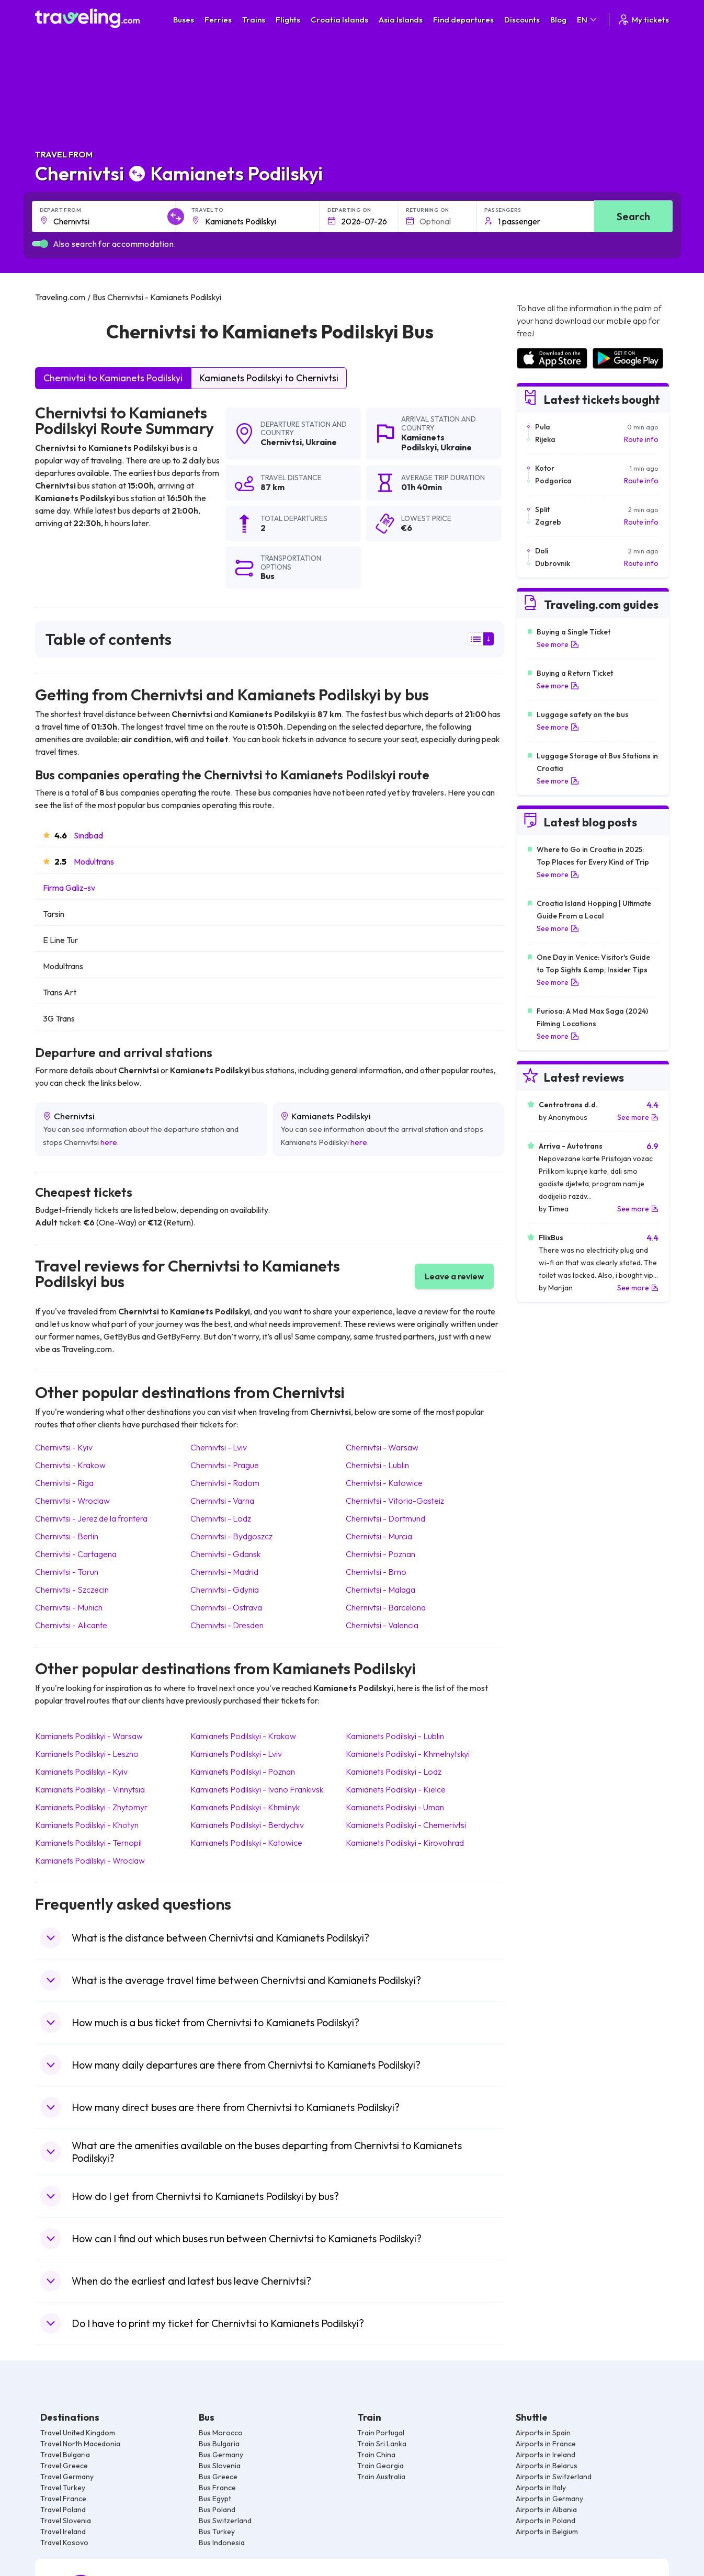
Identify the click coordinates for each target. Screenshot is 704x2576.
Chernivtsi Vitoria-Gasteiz (395, 1500)
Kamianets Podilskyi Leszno (87, 1754)
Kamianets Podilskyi (423, 442)
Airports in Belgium (547, 2531)
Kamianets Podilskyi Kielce (396, 1789)
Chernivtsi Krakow (70, 1465)
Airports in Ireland (545, 2454)
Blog (558, 20)
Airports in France (546, 2443)
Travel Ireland (63, 2531)
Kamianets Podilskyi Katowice (246, 1842)
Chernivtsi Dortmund (385, 1518)
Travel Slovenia (65, 2520)
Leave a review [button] (454, 1276)
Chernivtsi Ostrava (226, 1607)
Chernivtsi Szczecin (72, 1589)
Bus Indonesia (222, 2542)
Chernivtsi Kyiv (64, 1447)
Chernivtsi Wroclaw (72, 1500)
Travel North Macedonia (80, 2443)
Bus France (217, 2487)
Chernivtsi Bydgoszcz (231, 1536)
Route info (641, 439)
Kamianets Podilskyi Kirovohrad (405, 1842)
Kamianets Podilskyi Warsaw (89, 1736)
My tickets (643, 19)
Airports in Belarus (546, 2465)
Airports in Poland (545, 2520)
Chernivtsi (281, 442)
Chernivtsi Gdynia (224, 1589)
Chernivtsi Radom (224, 1483)
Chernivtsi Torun (66, 1572)
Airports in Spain (543, 2432)
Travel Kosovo (64, 2542)
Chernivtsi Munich (69, 1607)
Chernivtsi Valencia (382, 1625)
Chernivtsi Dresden (227, 1625)
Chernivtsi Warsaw (382, 1447)
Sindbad (88, 835)
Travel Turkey (62, 2487)
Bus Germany (221, 2454)
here (108, 1142)
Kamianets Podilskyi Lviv (236, 1754)
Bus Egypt (215, 2498)
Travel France (63, 2498)
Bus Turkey (217, 2531)
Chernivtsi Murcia (379, 1536)
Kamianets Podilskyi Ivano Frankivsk (256, 1789)
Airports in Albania (546, 2509)
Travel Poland (63, 2509)
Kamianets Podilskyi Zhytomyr (91, 1807)
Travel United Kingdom (77, 2432)
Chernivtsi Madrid (224, 1572)
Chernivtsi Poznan (380, 1554)
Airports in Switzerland (554, 2476)
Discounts (522, 20)
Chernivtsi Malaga (380, 1589)
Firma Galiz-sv (69, 887)
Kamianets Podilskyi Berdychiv (247, 1825)
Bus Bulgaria (219, 2443)
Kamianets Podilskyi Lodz (393, 1771)
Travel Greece (64, 2465)
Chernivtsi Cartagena (76, 1554)
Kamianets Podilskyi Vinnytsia (90, 1789)
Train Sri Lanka (381, 2443)
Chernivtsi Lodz (220, 1518)
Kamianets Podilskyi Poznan (242, 1771)
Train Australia (381, 2476)
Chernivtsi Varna (222, 1500)
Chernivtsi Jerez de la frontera (91, 1518)
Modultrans (94, 861)
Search (633, 216)
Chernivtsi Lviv (218, 1447)
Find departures (463, 20)
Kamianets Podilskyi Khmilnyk (245, 1807)
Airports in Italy (541, 2487)
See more (558, 644)
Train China (376, 2454)
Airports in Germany (549, 2498)
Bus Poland (217, 2509)
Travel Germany (67, 2476)
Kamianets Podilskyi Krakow (243, 1736)
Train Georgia (380, 2465)
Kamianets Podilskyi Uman (395, 1807)
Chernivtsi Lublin (377, 1465)
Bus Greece (218, 2476)
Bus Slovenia (220, 2465)
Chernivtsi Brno (376, 1572)
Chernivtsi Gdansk (225, 1554)
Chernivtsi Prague (224, 1465)
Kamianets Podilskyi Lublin (395, 1736)
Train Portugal (380, 2432)
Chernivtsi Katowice (384, 1483)
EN (587, 20)
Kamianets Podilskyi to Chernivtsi (268, 378)
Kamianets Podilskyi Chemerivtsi (406, 1825)
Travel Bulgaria (65, 2454)
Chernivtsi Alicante (71, 1625)
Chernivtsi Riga (64, 1483)
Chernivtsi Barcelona (386, 1607)
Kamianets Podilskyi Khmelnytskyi (408, 1754)
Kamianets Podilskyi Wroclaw (90, 1860)
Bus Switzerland (225, 2520)
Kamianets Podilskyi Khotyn (87, 1825)
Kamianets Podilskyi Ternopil (88, 1842)
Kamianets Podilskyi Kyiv (81, 1771)
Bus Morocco (221, 2432)
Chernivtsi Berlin (66, 1536)
